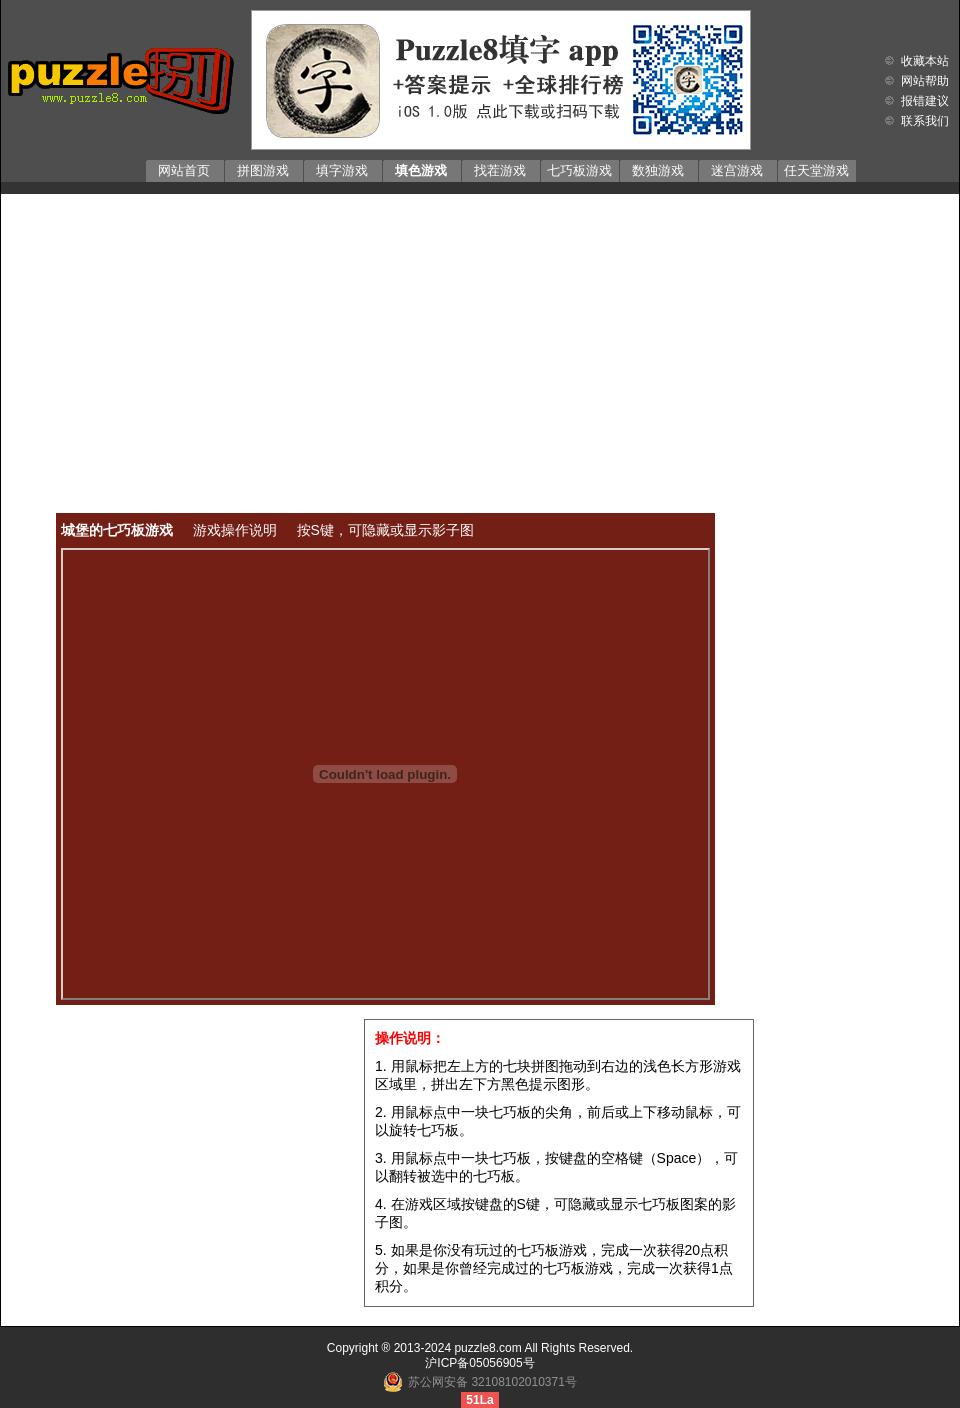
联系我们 (925, 121)
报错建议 (925, 101)
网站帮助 (925, 81)
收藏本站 (925, 61)
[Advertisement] (480, 339)
